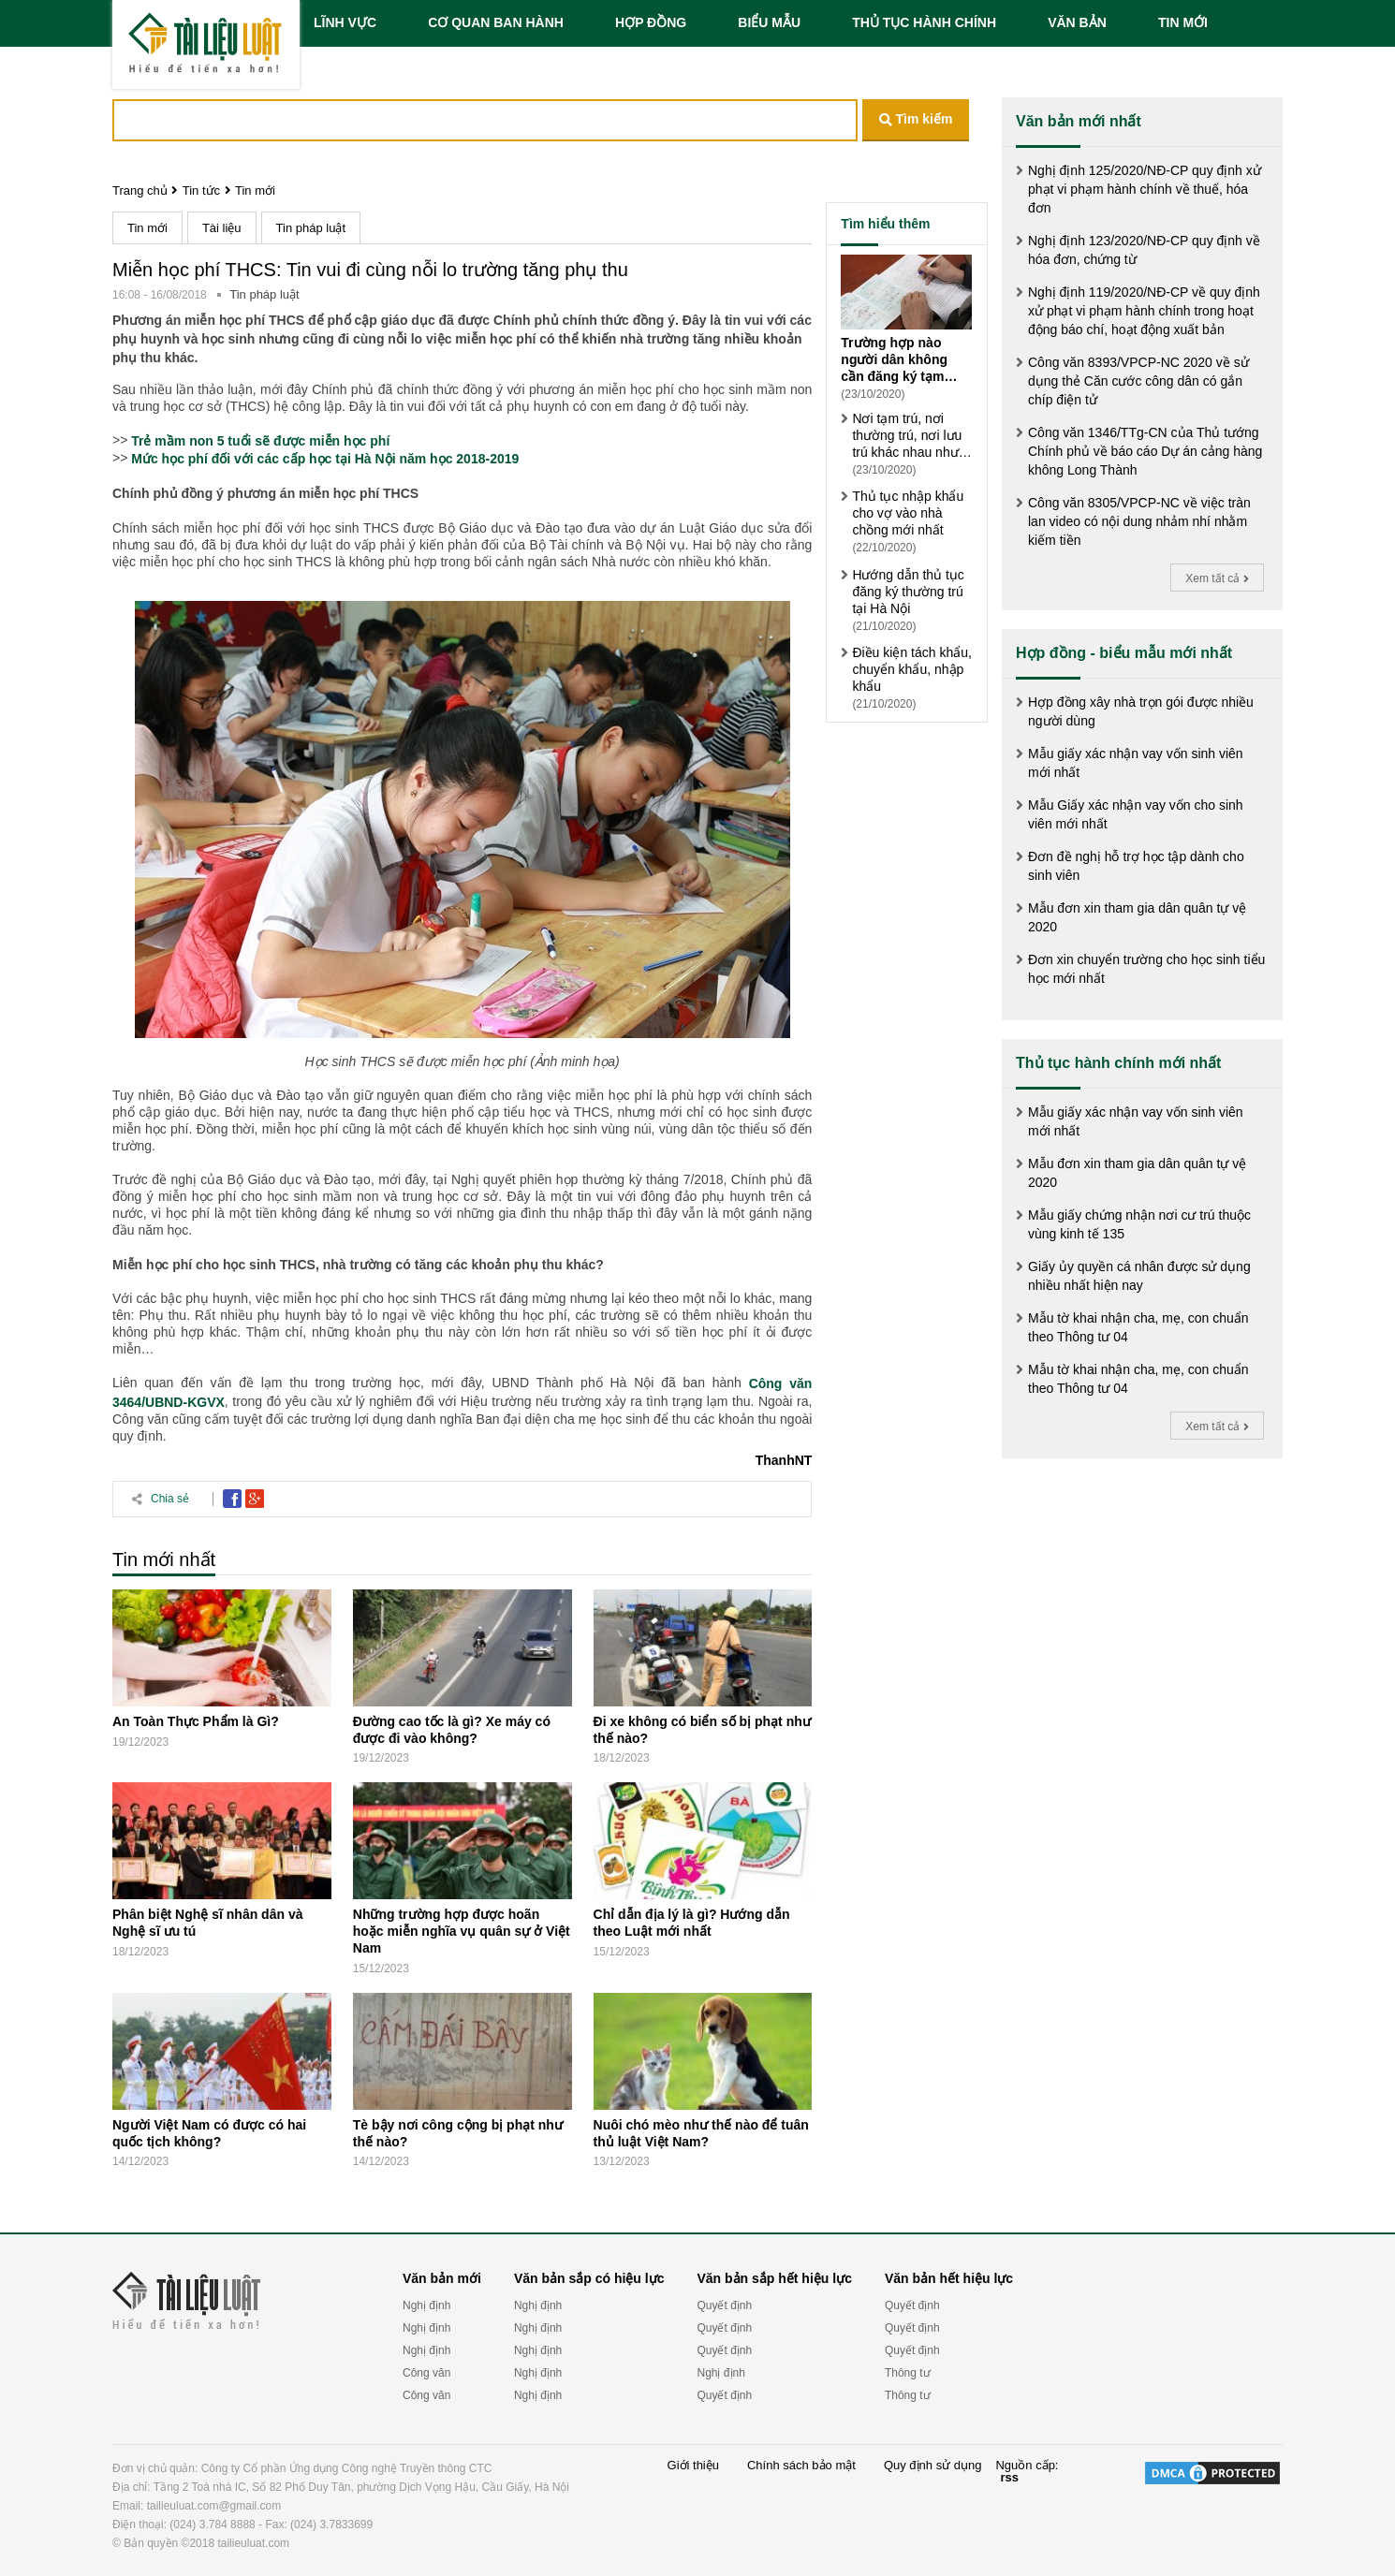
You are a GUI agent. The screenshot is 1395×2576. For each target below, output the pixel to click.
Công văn (426, 2372)
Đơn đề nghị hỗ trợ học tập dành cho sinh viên (1136, 866)
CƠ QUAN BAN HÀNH (496, 22)
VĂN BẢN (1077, 22)
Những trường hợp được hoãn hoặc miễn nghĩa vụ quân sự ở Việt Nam (461, 1931)
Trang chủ (140, 190)
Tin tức (201, 190)
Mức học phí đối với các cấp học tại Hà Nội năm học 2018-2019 (325, 458)
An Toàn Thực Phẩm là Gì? (195, 1721)
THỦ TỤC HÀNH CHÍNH (924, 22)
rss (1009, 2477)
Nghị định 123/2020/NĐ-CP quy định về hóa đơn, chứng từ (1144, 250)
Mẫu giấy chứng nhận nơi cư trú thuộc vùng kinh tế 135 (1139, 1224)
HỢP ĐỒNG (650, 22)
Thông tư (908, 2372)
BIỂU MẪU (769, 22)
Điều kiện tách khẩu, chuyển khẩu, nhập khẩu (912, 669)
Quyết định (724, 2305)
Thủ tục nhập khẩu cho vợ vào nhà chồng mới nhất (907, 513)
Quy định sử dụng (933, 2465)
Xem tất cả (1216, 578)
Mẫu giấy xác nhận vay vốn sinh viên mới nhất (1135, 763)
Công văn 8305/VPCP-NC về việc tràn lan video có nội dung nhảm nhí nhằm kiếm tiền (1139, 521)
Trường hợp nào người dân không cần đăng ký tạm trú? (894, 360)
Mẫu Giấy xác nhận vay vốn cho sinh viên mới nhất (1135, 814)
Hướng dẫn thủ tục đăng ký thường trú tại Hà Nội (908, 591)
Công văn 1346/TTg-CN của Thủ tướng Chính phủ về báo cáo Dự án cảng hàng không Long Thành (1145, 451)
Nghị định (426, 2305)
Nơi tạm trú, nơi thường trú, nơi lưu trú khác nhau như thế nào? (907, 436)
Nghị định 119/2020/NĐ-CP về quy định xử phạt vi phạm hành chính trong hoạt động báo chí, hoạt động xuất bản (1144, 311)
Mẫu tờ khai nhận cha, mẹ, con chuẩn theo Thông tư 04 (1138, 1327)
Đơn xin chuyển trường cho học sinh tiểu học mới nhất (1146, 969)
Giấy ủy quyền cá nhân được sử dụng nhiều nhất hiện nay (1139, 1276)
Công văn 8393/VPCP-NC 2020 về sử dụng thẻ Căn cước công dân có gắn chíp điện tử (1138, 381)
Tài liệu (222, 228)
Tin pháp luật (310, 228)
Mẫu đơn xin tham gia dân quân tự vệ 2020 (1137, 917)
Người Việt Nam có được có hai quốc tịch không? (209, 2133)
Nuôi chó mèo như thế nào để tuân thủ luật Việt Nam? (701, 2133)
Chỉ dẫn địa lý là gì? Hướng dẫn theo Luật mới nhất (692, 1923)
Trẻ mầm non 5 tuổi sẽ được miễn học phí (260, 440)
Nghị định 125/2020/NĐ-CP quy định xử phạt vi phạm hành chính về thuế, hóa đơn (1144, 189)
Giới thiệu (693, 2465)
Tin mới (255, 190)
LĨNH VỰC (345, 22)
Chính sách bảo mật (801, 2465)
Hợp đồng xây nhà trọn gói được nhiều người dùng (1141, 711)
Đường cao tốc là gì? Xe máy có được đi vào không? (452, 1730)
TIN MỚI (1183, 22)
